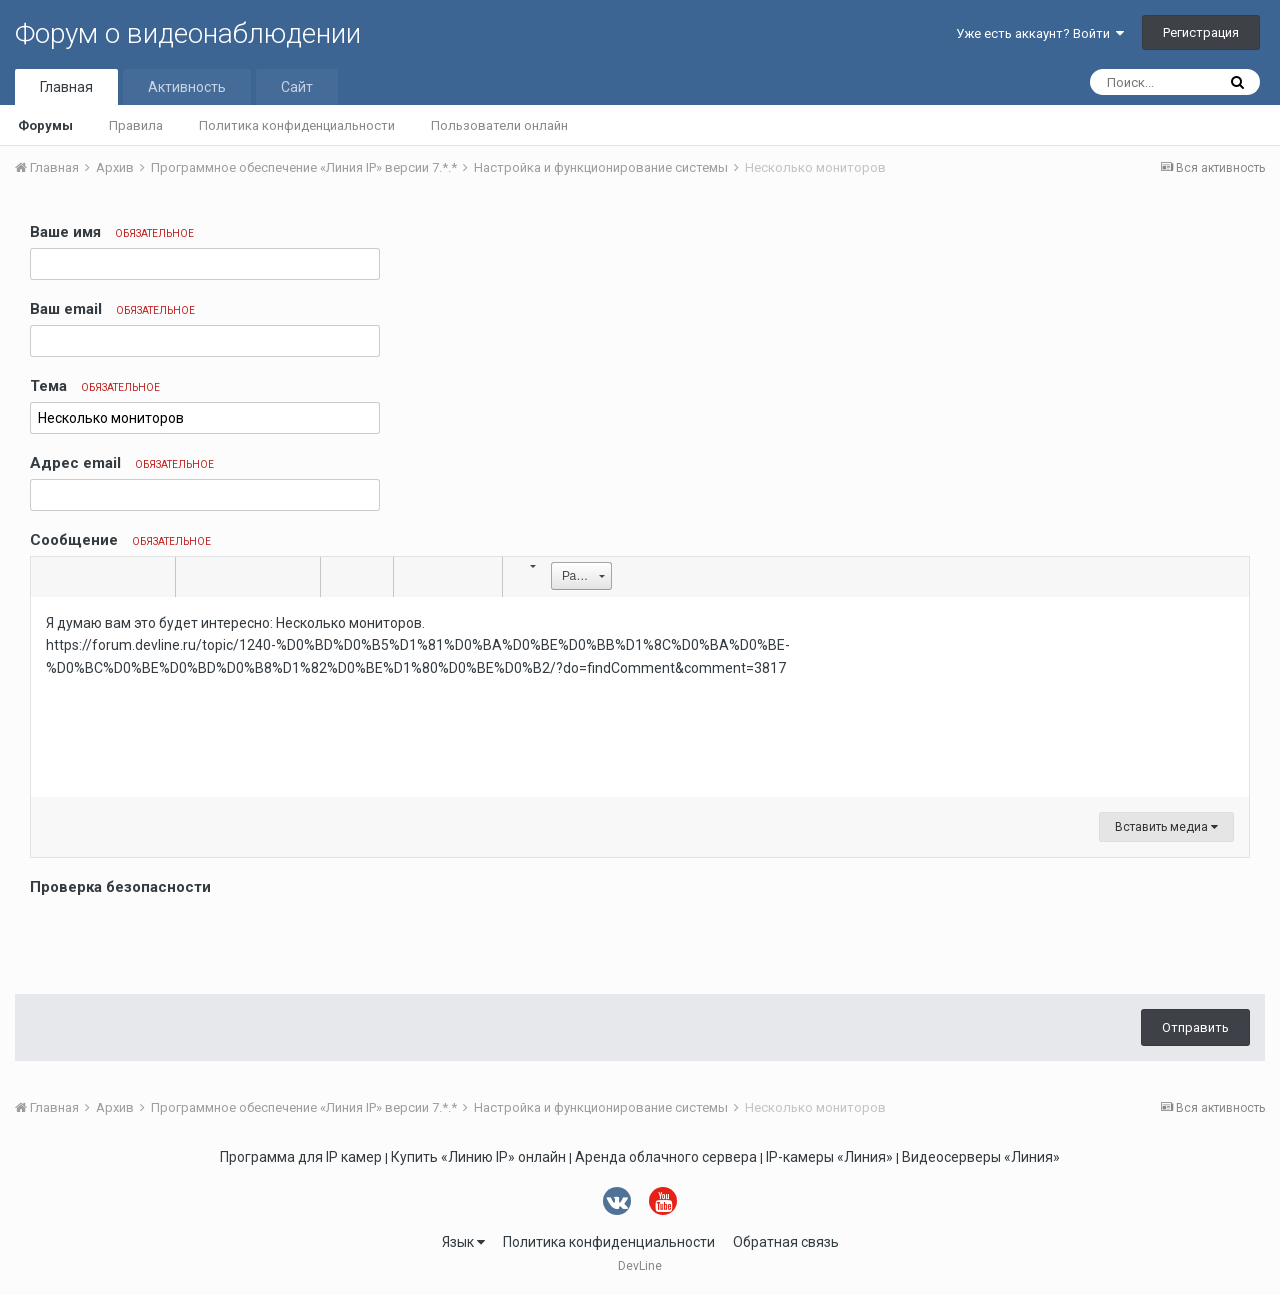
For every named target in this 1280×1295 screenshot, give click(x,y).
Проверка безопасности (120, 887)
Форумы (45, 125)
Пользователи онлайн (499, 125)
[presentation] (182, 940)
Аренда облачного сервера (666, 1157)
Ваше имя (112, 232)
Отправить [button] (1195, 1027)
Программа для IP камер (301, 1157)
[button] (49, 577)
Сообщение (120, 540)
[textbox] (640, 697)
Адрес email (122, 463)
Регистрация (1201, 32)
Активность (187, 87)
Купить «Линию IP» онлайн (478, 1157)
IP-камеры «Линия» (829, 1157)
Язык (463, 1242)
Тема (95, 386)
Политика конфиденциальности (297, 125)
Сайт (297, 87)
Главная (66, 87)
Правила (136, 125)
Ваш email (112, 309)
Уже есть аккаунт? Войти (1040, 33)
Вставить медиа (1166, 827)
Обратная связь (786, 1242)
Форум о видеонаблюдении (188, 33)
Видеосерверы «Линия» (981, 1157)
